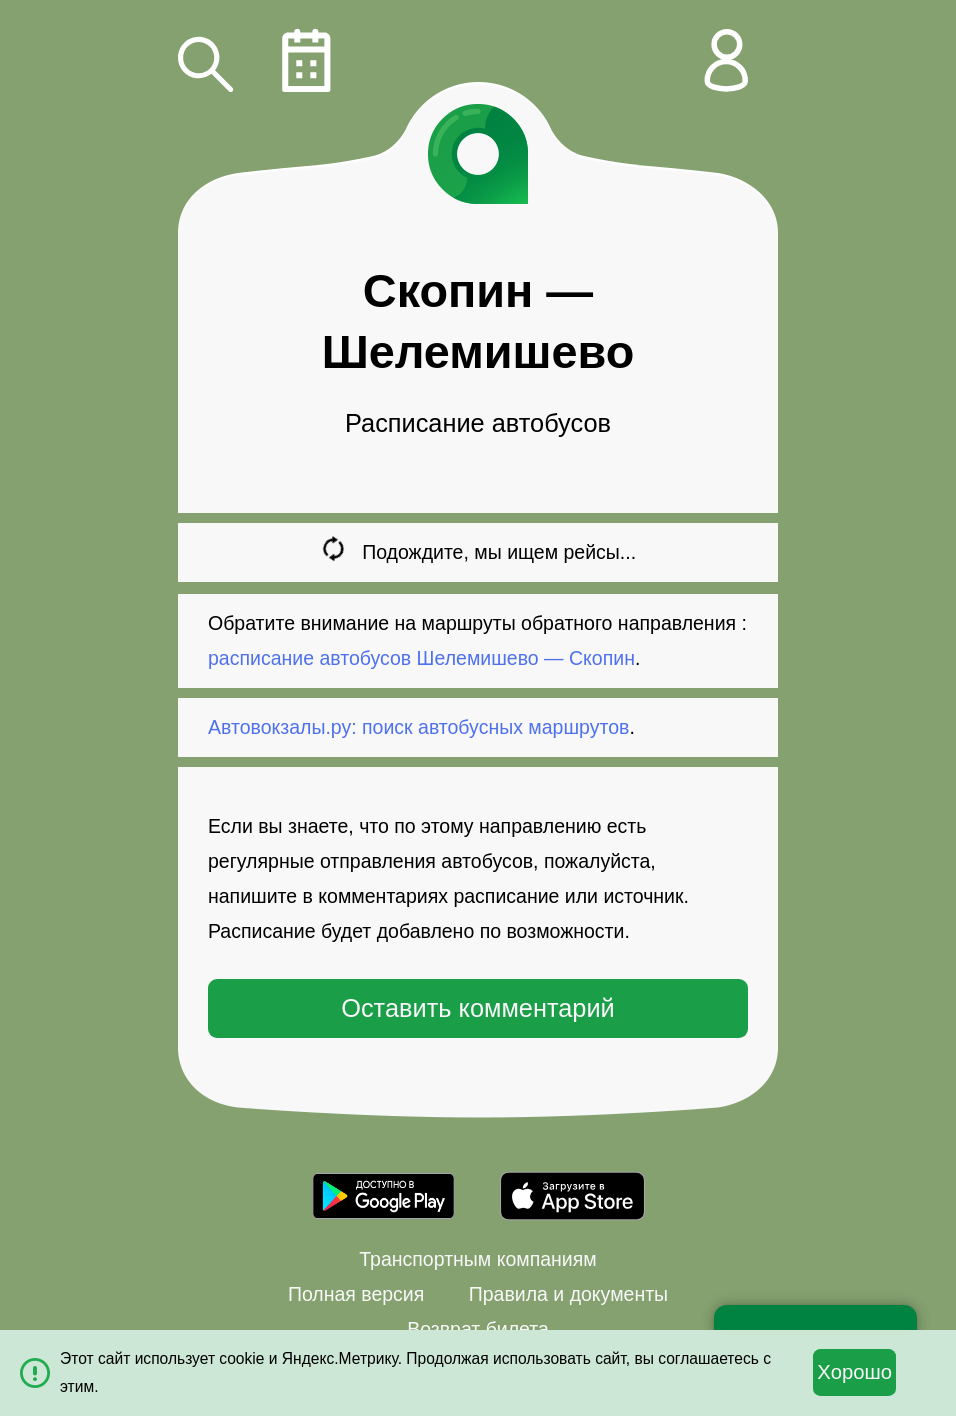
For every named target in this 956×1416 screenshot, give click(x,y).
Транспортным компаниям (477, 1259)
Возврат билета (478, 1329)
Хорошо (854, 1372)
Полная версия (356, 1294)
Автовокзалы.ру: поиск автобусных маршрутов (418, 727)
